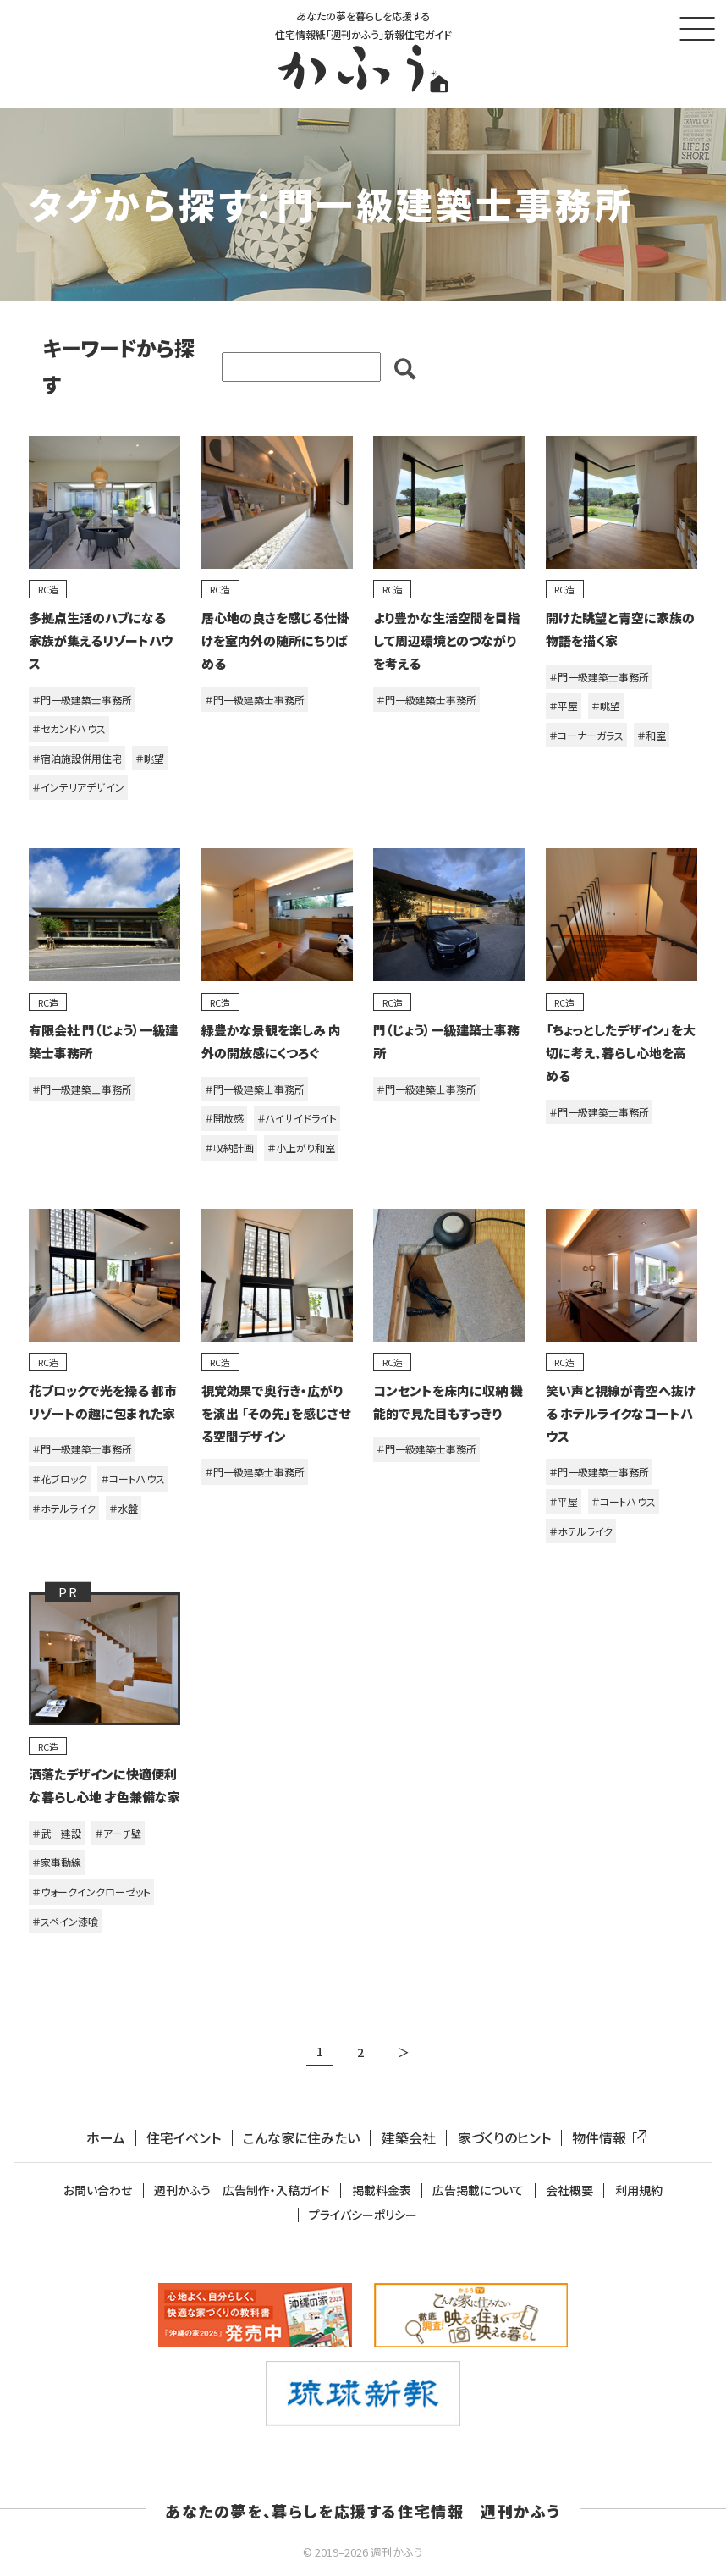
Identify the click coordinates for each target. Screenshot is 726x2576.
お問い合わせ (97, 2190)
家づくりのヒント (504, 2138)
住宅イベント (183, 2138)
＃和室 (651, 735)
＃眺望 (149, 758)
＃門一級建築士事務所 (82, 699)
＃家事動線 (56, 1862)
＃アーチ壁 (118, 1833)
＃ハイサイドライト (297, 1118)
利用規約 (639, 2190)
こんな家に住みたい (301, 2138)
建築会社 (409, 2138)
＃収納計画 (229, 1147)
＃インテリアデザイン (78, 787)
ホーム (105, 2138)
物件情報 (606, 2138)
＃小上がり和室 (301, 1147)
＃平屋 (563, 705)
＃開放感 (224, 1118)
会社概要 (569, 2190)
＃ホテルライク (64, 1508)
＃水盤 (123, 1508)
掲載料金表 (381, 2190)
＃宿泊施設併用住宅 (77, 758)
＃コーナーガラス (586, 735)
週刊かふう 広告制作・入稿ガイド (242, 2190)
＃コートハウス (133, 1478)
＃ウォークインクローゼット (91, 1891)
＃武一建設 (56, 1833)
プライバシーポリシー (363, 2215)
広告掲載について (478, 2190)
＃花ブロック (59, 1478)
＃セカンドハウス (69, 728)
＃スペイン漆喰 (65, 1921)
